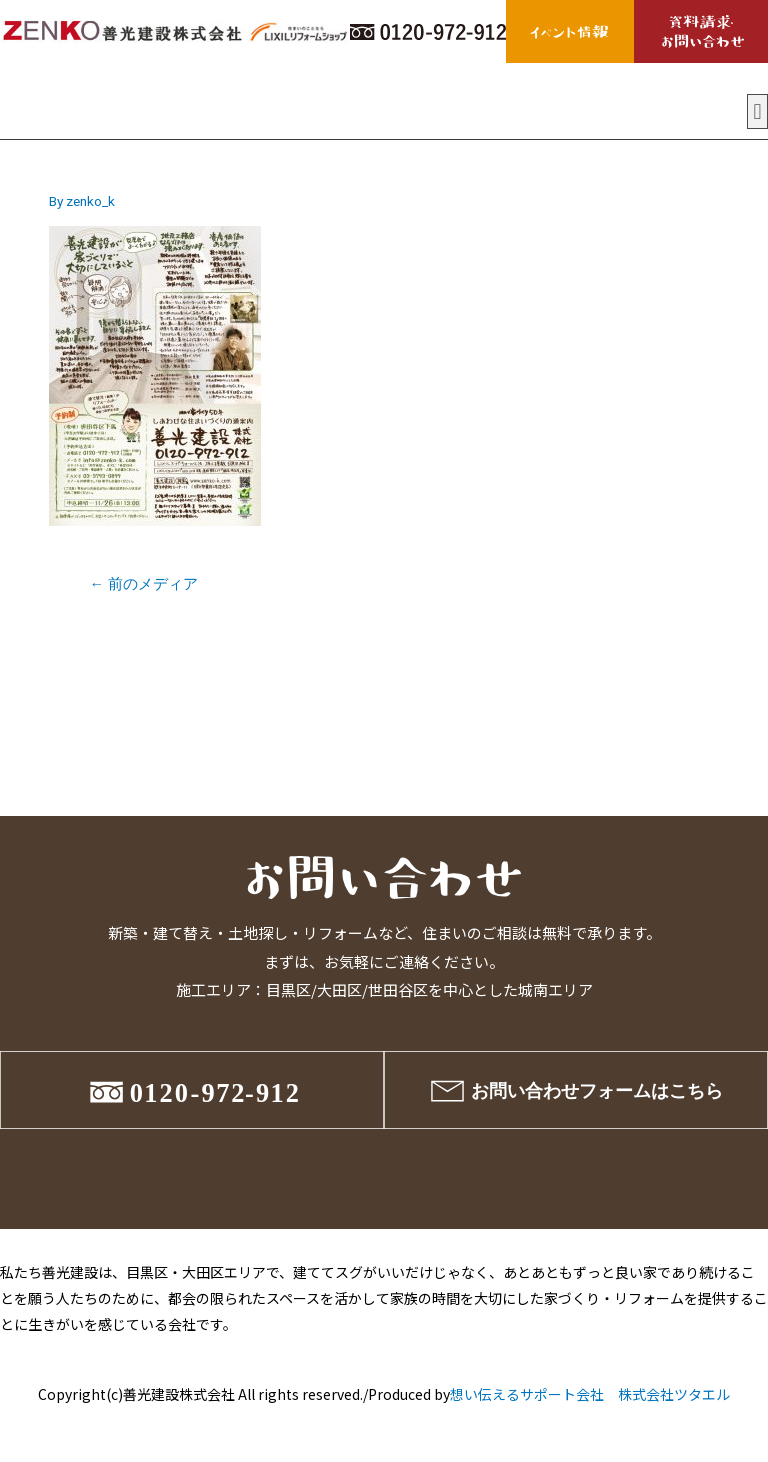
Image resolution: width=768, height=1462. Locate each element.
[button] (757, 111)
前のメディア (143, 584)
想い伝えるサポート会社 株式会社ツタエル (590, 1394)
